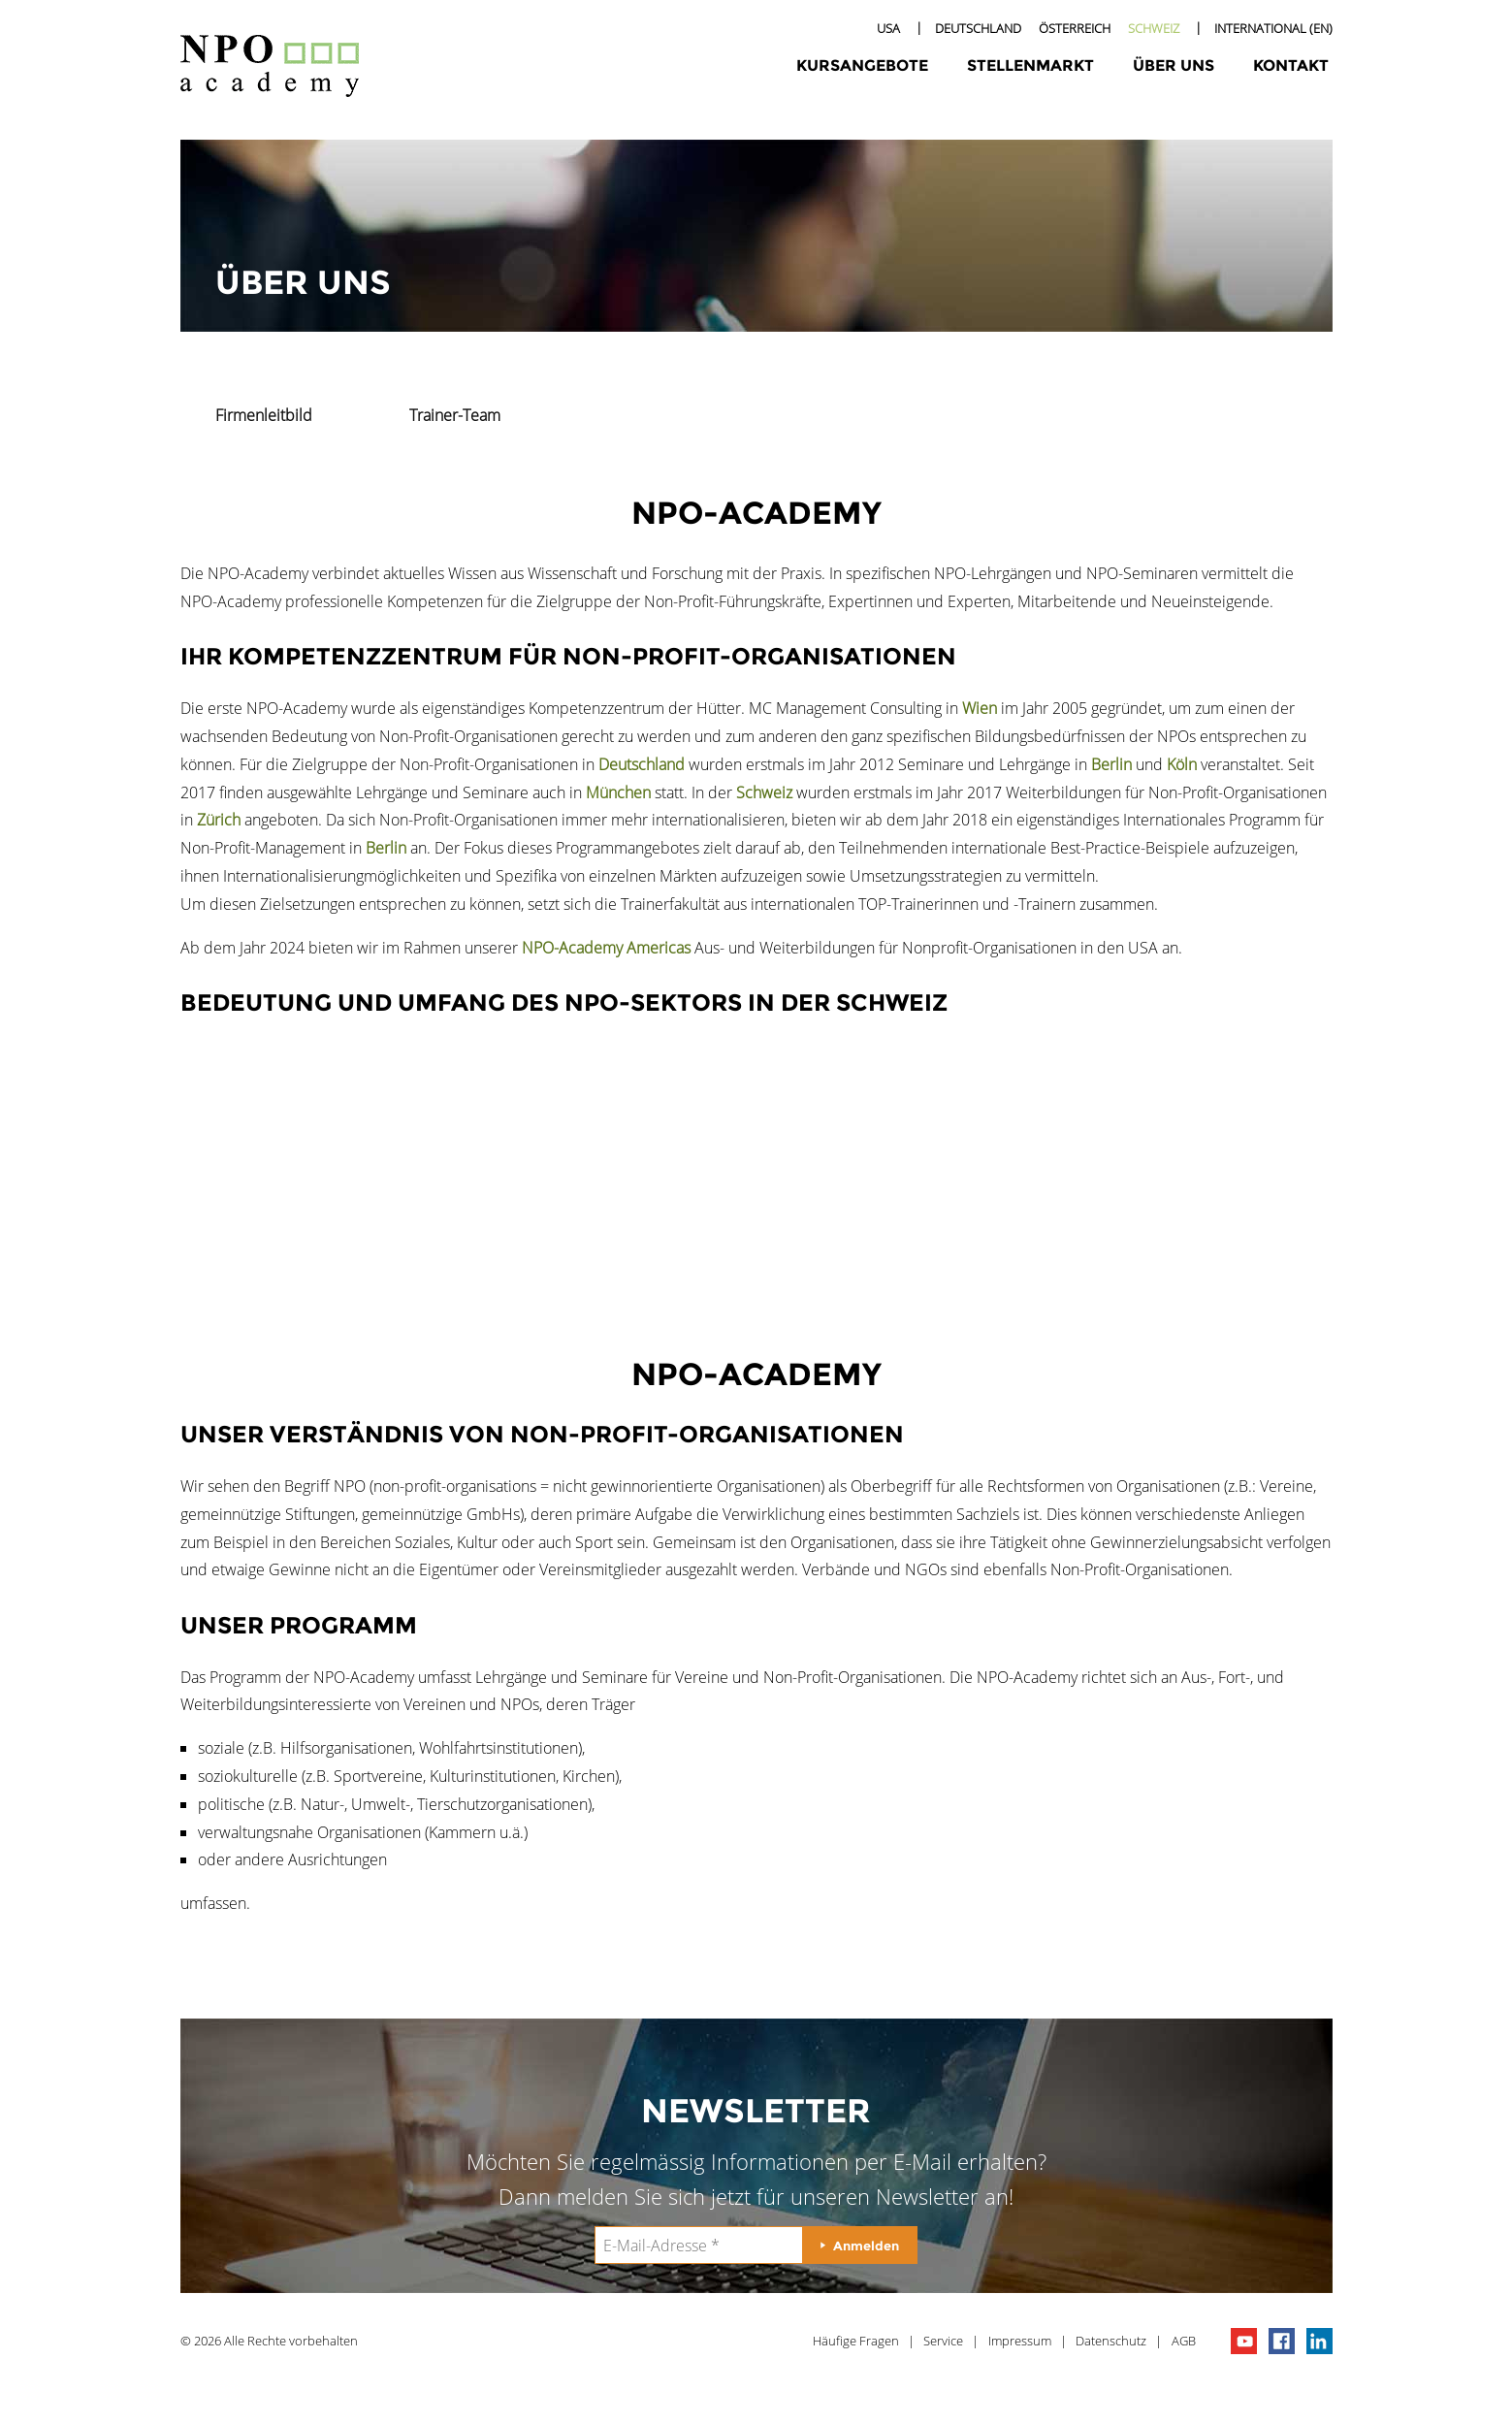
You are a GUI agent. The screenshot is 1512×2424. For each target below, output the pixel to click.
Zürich (219, 819)
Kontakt (1291, 65)
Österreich (1074, 28)
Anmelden (866, 2245)
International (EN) (1273, 28)
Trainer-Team (454, 415)
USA (888, 28)
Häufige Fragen (856, 2340)
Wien (979, 708)
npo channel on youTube (1244, 2341)
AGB (1184, 2340)
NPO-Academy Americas (606, 947)
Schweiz (1153, 28)
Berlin (1111, 764)
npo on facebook (1282, 2341)
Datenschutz (1111, 2340)
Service (943, 2340)
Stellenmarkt (1030, 65)
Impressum (1019, 2340)
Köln (1182, 764)
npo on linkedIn (1319, 2341)
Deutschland (978, 28)
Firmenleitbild (263, 415)
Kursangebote (862, 65)
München (618, 792)
